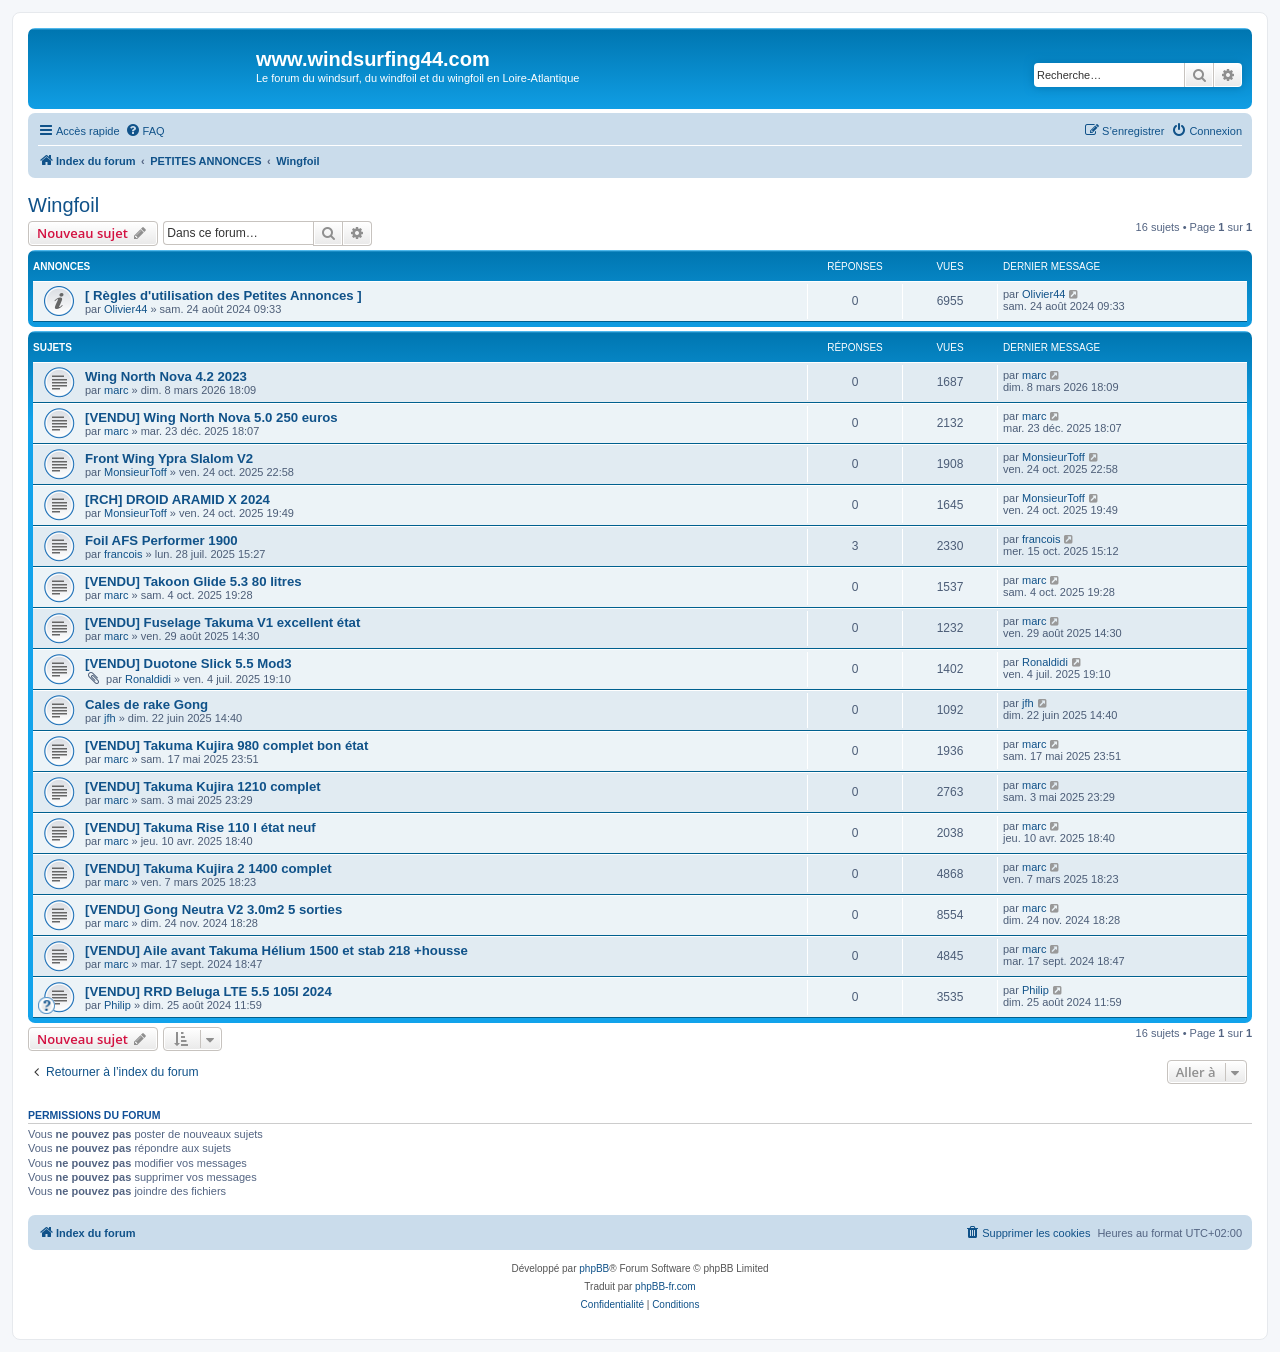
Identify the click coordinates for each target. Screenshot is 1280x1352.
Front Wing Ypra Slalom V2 (169, 458)
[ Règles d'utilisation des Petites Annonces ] (223, 295)
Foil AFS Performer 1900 (161, 540)
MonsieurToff (135, 472)
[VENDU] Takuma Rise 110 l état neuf (200, 827)
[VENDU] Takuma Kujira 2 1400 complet (208, 868)
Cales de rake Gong (146, 704)
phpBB (594, 1268)
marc (116, 390)
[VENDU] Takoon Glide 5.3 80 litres (193, 581)
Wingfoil (63, 205)
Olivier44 (125, 309)
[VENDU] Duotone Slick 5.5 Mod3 (188, 663)
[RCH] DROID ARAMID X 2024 (177, 499)
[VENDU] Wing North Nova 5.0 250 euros (211, 417)
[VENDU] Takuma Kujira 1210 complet (203, 786)
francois (123, 554)
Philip (117, 1005)
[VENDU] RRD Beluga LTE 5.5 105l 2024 (208, 991)
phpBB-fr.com (665, 1286)
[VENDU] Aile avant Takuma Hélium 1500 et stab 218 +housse (276, 950)
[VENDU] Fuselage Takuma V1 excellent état (222, 622)
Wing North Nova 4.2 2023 (166, 376)
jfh (110, 718)
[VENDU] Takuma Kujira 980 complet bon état (226, 745)
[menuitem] (145, 131)
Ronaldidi (148, 679)
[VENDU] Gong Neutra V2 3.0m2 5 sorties (213, 909)
